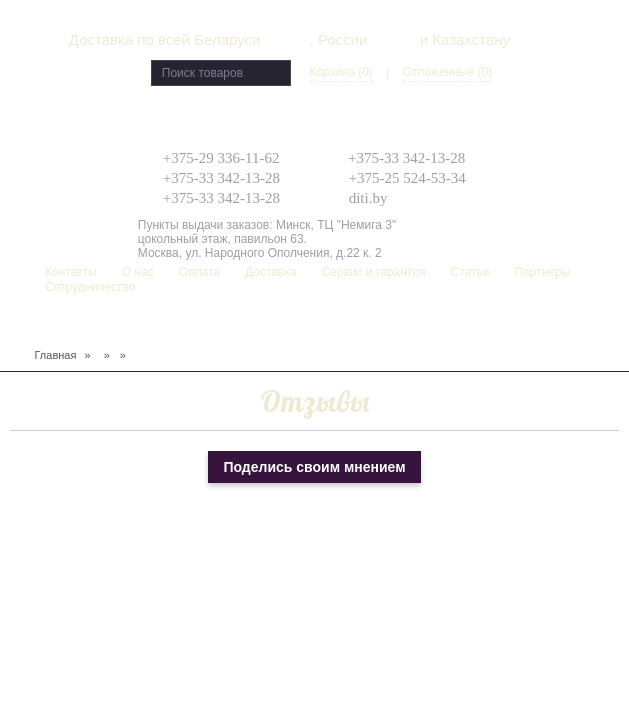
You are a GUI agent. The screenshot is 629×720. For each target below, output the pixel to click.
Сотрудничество (90, 287)
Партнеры (542, 272)
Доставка (271, 272)
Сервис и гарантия (374, 272)
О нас (138, 272)
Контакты (71, 272)
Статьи (470, 272)
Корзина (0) (341, 72)
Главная (56, 355)
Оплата (199, 272)
